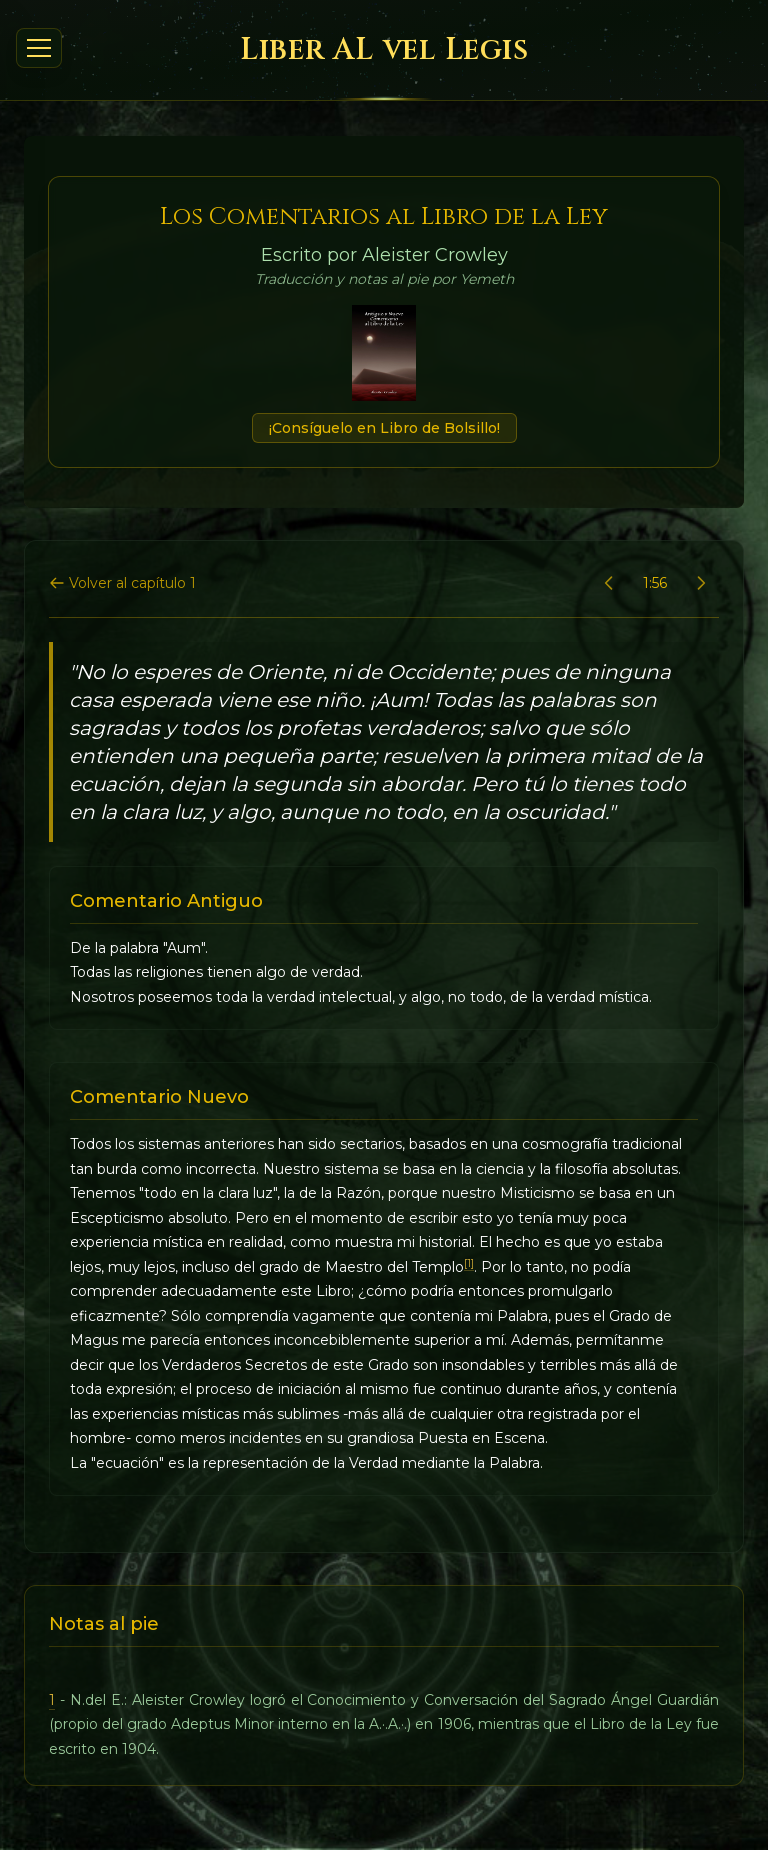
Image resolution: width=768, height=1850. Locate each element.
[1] (469, 1263)
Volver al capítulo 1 (122, 583)
